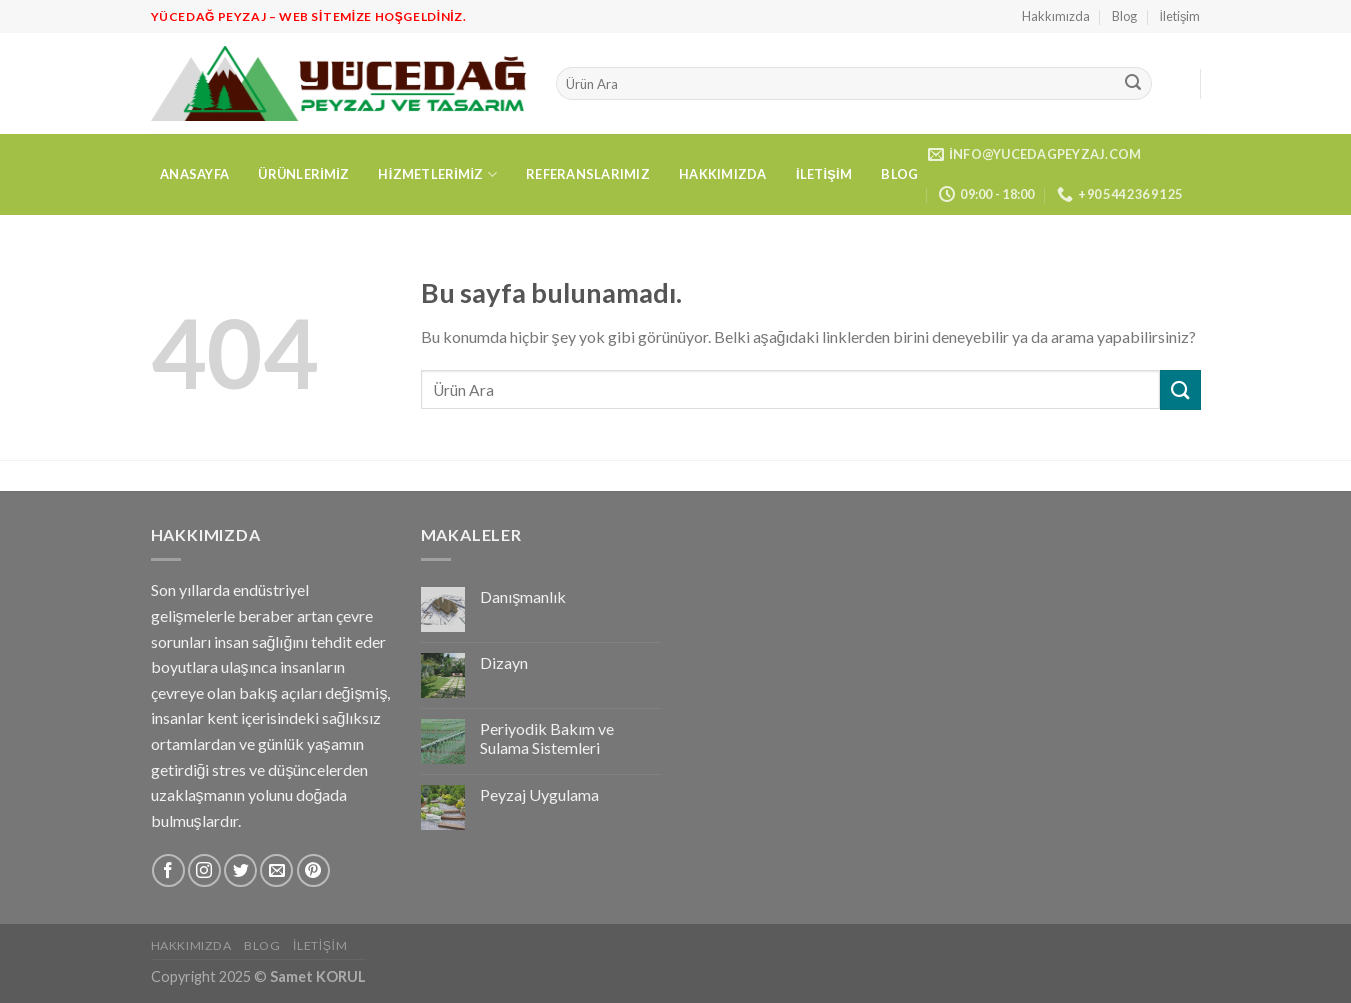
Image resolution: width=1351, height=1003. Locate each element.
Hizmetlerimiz (437, 174)
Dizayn (504, 662)
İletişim (1180, 16)
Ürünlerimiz (303, 174)
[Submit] (1133, 84)
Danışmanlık (523, 596)
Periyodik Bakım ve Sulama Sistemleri (547, 738)
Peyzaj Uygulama (539, 794)
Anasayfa (194, 174)
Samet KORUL (318, 976)
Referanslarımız (588, 174)
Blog (1124, 16)
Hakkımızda (1056, 16)
